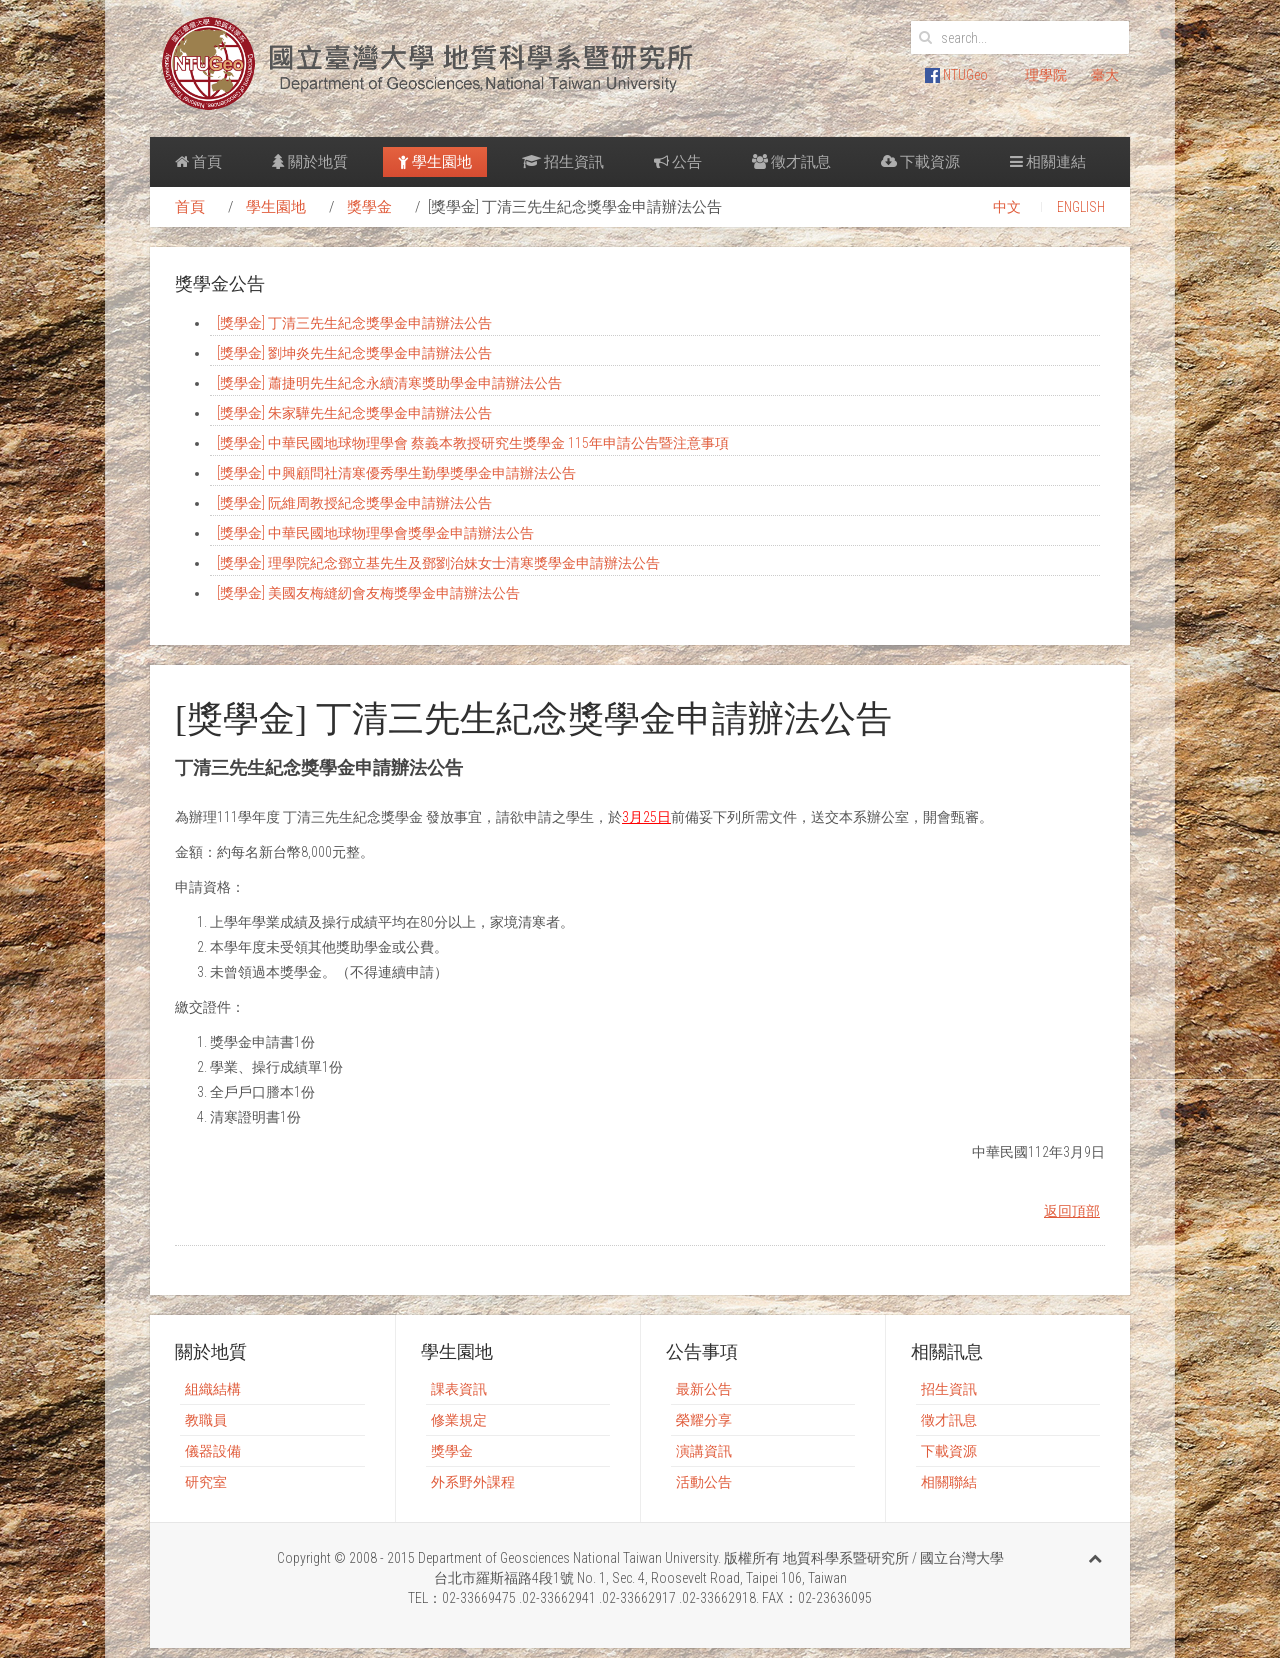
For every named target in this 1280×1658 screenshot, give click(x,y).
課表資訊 (459, 1389)
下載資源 (920, 162)
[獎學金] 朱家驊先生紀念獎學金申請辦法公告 (354, 413)
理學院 (1046, 75)
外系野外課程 (473, 1482)
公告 (678, 162)
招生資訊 (563, 162)
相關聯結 (949, 1482)
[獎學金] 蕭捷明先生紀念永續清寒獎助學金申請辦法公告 (389, 383)
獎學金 (369, 207)
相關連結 (1048, 162)
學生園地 (435, 162)
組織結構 (213, 1389)
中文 (1007, 207)
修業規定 (459, 1420)
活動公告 (704, 1482)
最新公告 (704, 1389)
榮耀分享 (704, 1420)
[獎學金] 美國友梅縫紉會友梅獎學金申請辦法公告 (368, 593)
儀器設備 (213, 1451)
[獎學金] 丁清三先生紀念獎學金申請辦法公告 (354, 323)
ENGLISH (1081, 207)
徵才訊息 (791, 162)
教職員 (206, 1420)
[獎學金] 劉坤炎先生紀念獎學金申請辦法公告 (354, 353)
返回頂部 (1072, 1211)
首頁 (198, 162)
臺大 (1105, 75)
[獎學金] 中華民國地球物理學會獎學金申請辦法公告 (375, 533)
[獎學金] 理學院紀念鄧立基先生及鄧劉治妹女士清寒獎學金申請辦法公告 (438, 563)
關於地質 (310, 162)
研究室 (206, 1482)
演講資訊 (704, 1451)
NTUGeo (956, 75)
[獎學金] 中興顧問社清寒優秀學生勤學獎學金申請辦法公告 (396, 473)
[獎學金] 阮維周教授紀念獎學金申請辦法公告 (354, 503)
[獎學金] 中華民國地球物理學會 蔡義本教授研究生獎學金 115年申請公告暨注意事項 (473, 443)
